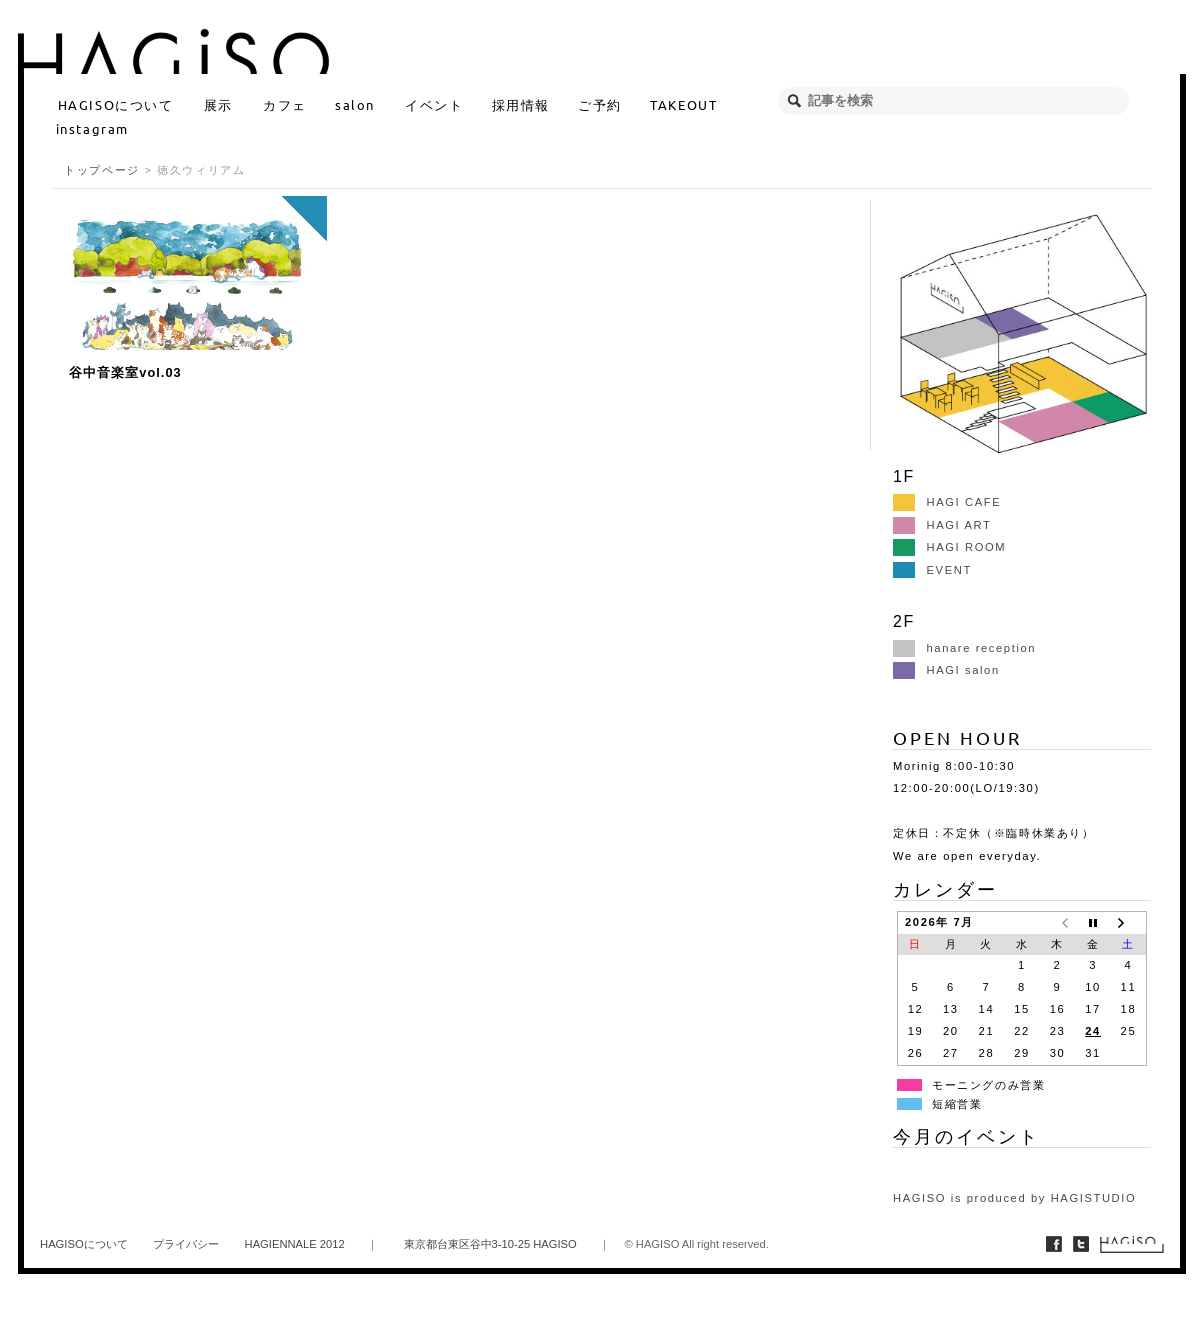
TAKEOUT (683, 104)
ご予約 (600, 104)
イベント (434, 104)
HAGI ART (942, 525)
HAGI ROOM (949, 547)
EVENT (932, 570)
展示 (218, 104)
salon (355, 104)
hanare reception (964, 648)
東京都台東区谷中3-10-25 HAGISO (490, 1244)
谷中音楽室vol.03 (125, 372)
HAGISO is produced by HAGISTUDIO (1014, 1198)
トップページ (102, 170)
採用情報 (521, 104)
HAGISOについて (116, 104)
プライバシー (186, 1244)
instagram (92, 128)
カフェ (285, 104)
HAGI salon (946, 670)
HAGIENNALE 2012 (295, 1244)
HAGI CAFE (947, 502)
